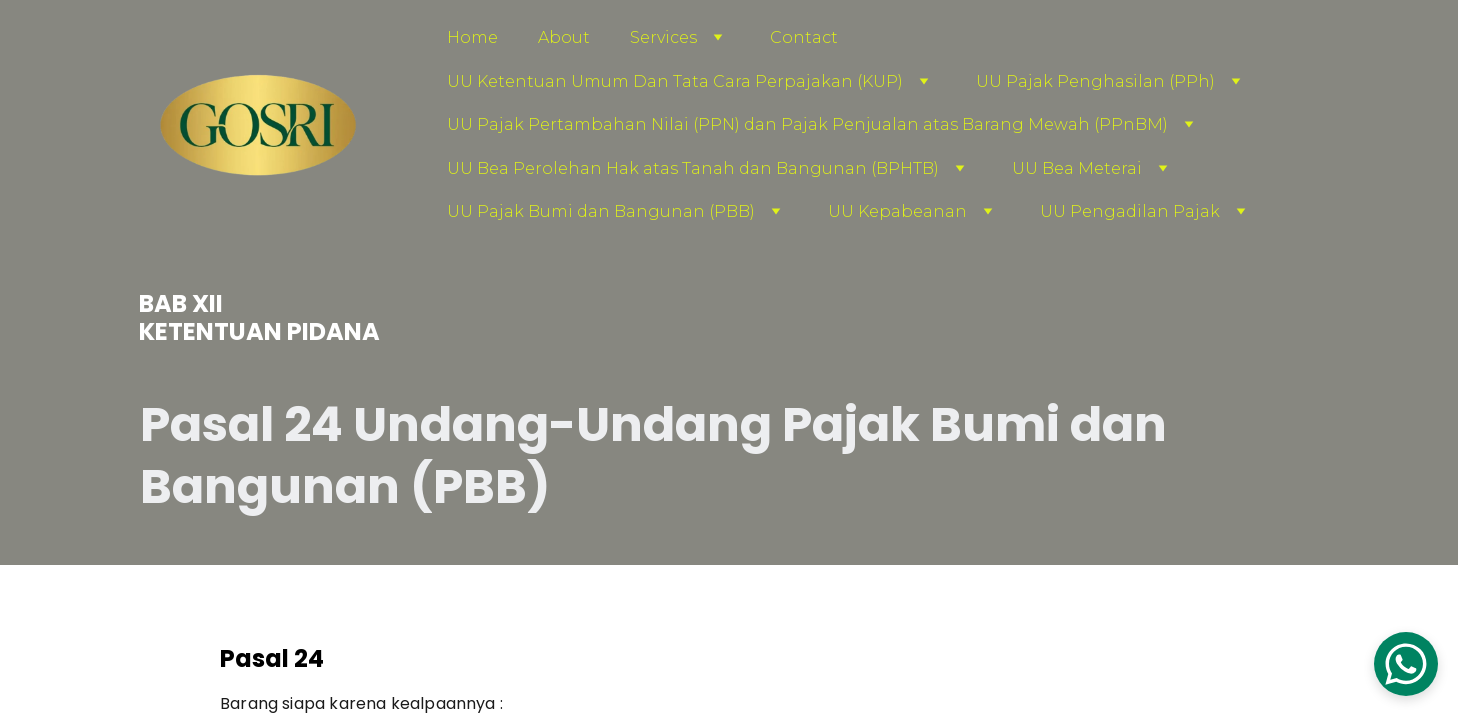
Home (472, 37)
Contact (804, 37)
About (564, 37)
